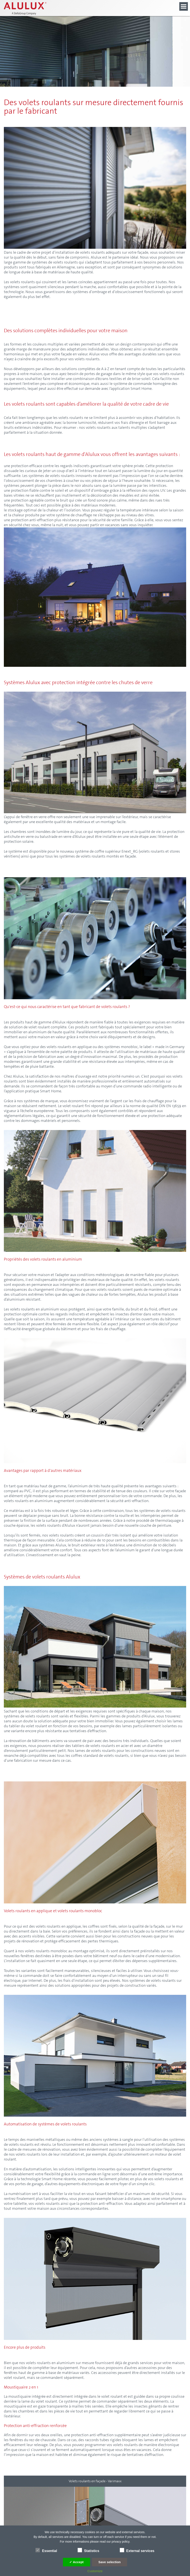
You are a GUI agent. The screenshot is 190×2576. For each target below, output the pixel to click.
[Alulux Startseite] (30, 8)
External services (137, 2550)
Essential (46, 2550)
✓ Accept (76, 2562)
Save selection (109, 2562)
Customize (95, 2571)
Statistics (88, 2550)
